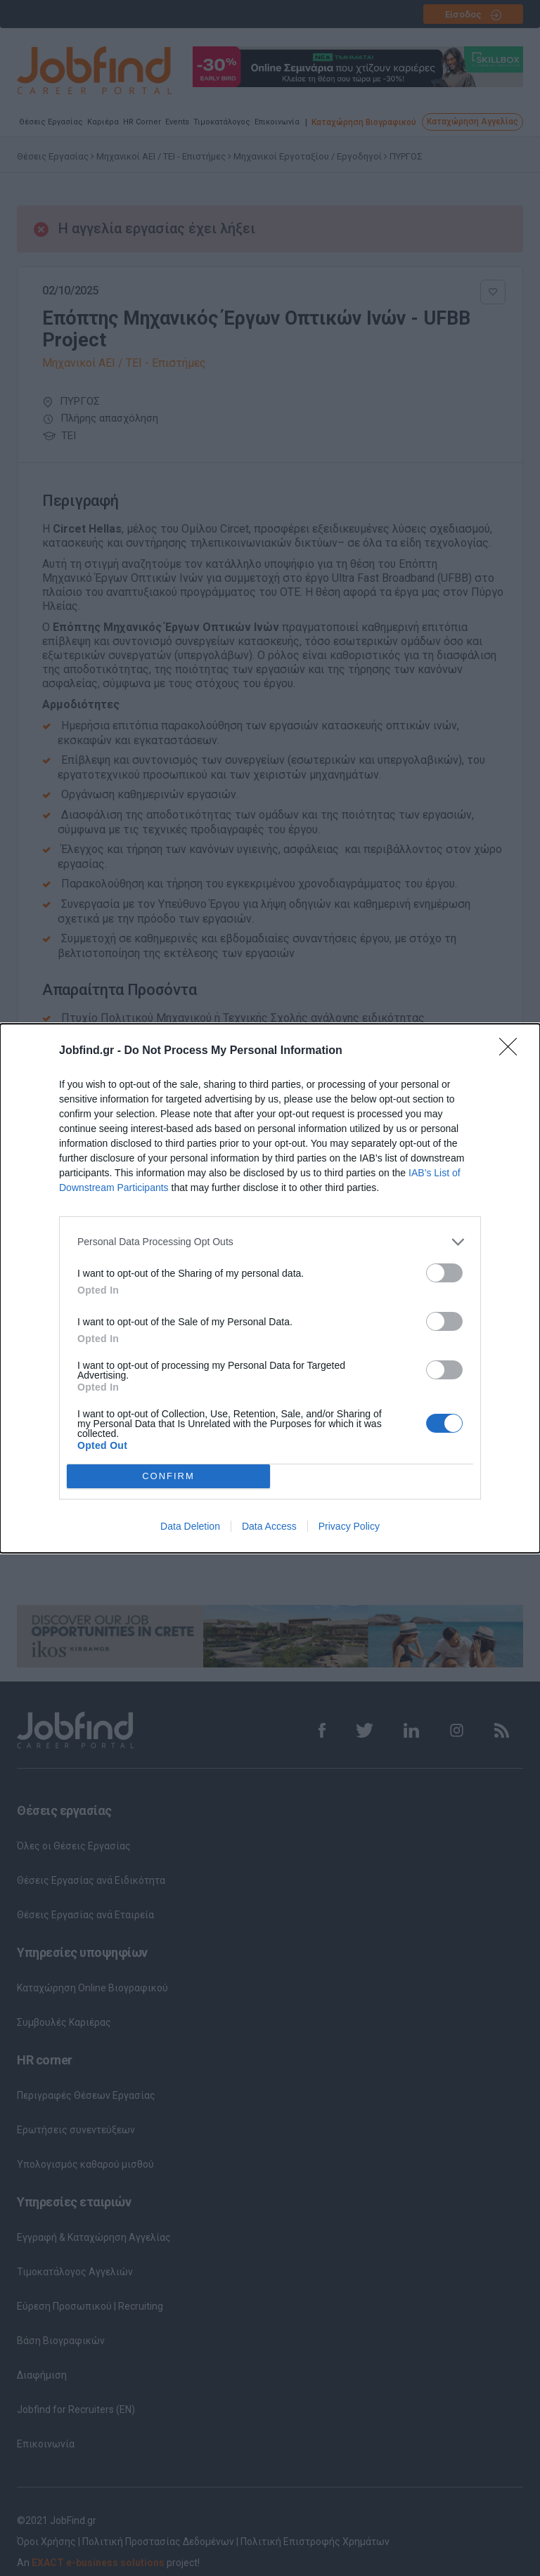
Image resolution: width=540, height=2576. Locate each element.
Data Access (269, 1526)
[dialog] (270, 1288)
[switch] (444, 1272)
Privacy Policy (349, 1526)
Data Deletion (190, 1526)
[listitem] (270, 1242)
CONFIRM (168, 1476)
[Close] (512, 1051)
